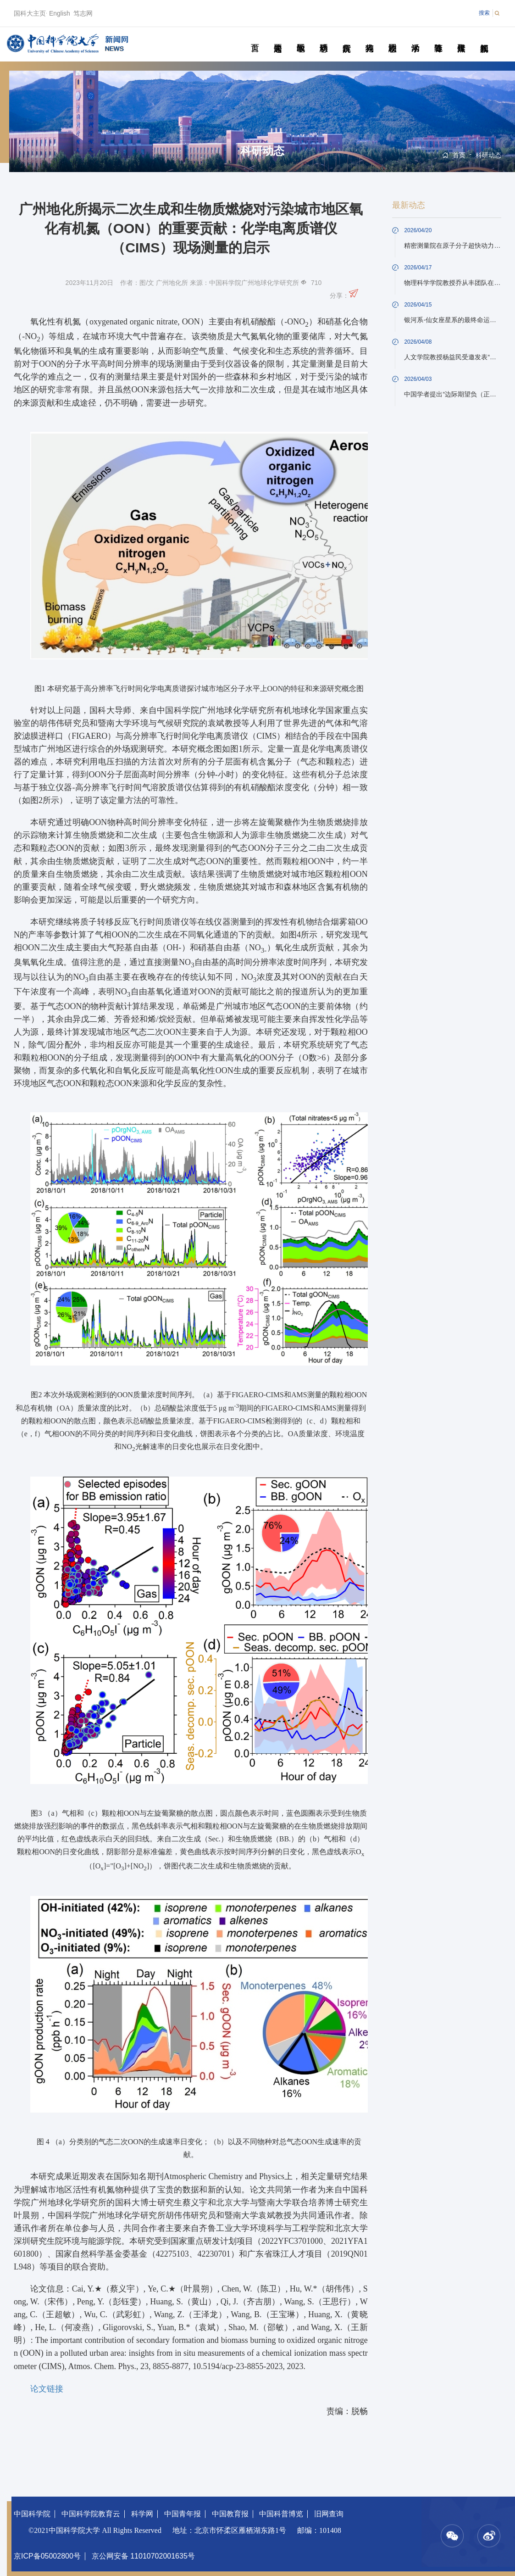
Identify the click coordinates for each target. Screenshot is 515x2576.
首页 (254, 37)
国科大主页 (30, 13)
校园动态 (392, 37)
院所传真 (346, 37)
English (59, 13)
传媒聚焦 (461, 37)
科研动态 (323, 37)
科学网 (142, 2514)
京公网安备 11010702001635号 (143, 2556)
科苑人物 (369, 37)
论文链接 (46, 2388)
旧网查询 (328, 2514)
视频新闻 (484, 37)
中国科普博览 (281, 2514)
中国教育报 (230, 2514)
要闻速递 (277, 37)
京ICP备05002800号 (47, 2556)
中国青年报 (182, 2514)
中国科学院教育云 (90, 2514)
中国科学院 (32, 2514)
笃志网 (83, 13)
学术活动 (415, 37)
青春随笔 (438, 37)
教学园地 (300, 37)
